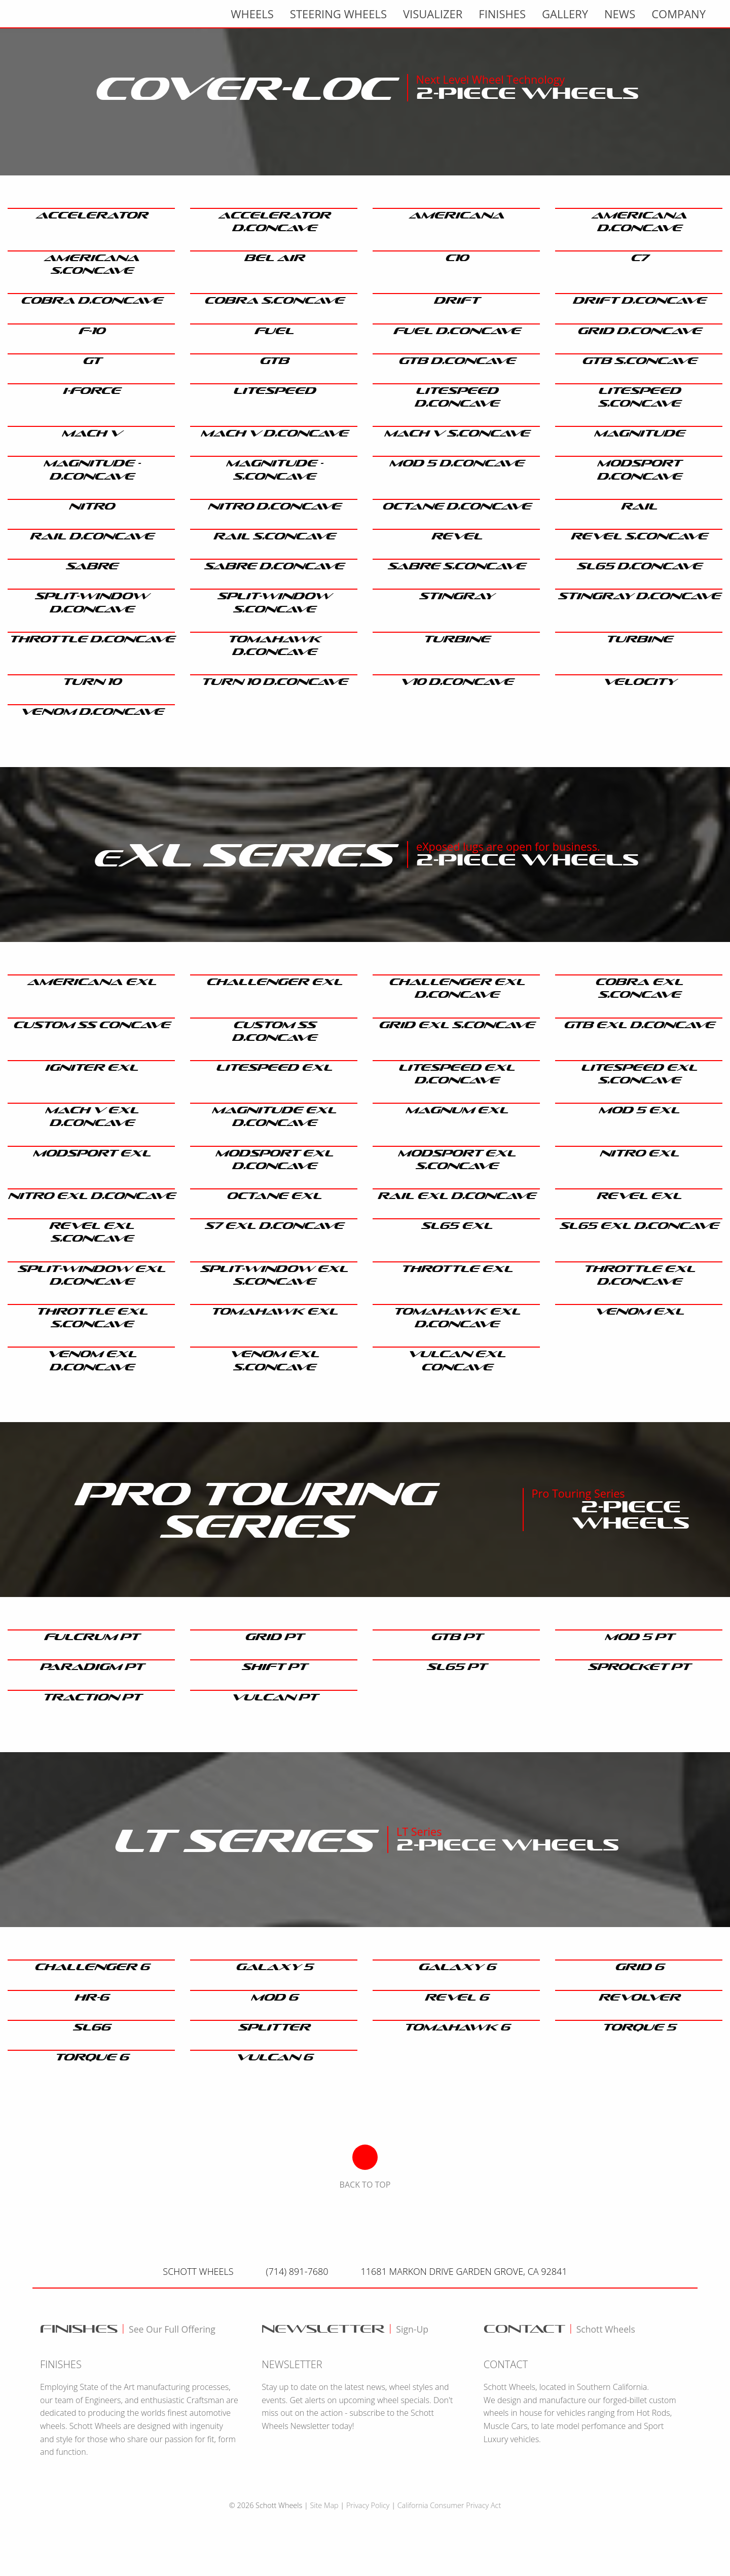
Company (678, 13)
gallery (565, 13)
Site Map (324, 2505)
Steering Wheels (338, 13)
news (619, 13)
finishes (502, 13)
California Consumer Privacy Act (449, 2505)
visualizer (432, 13)
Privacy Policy (368, 2505)
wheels (252, 13)
